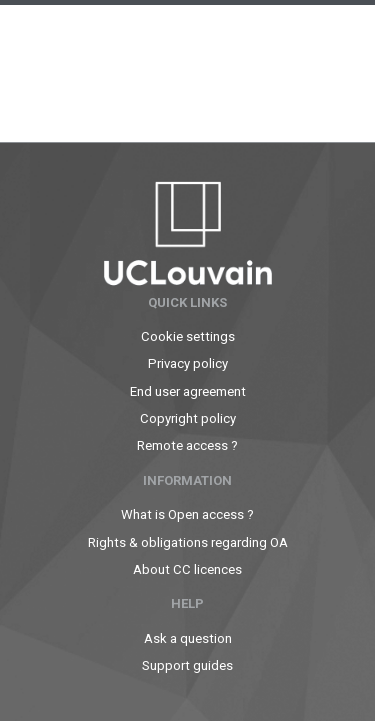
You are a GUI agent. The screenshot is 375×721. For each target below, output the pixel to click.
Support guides (187, 665)
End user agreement (188, 391)
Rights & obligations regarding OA (188, 542)
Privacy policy (188, 363)
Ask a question (188, 638)
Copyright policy (188, 418)
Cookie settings (188, 336)
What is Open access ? (187, 514)
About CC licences (187, 569)
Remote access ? (187, 445)
